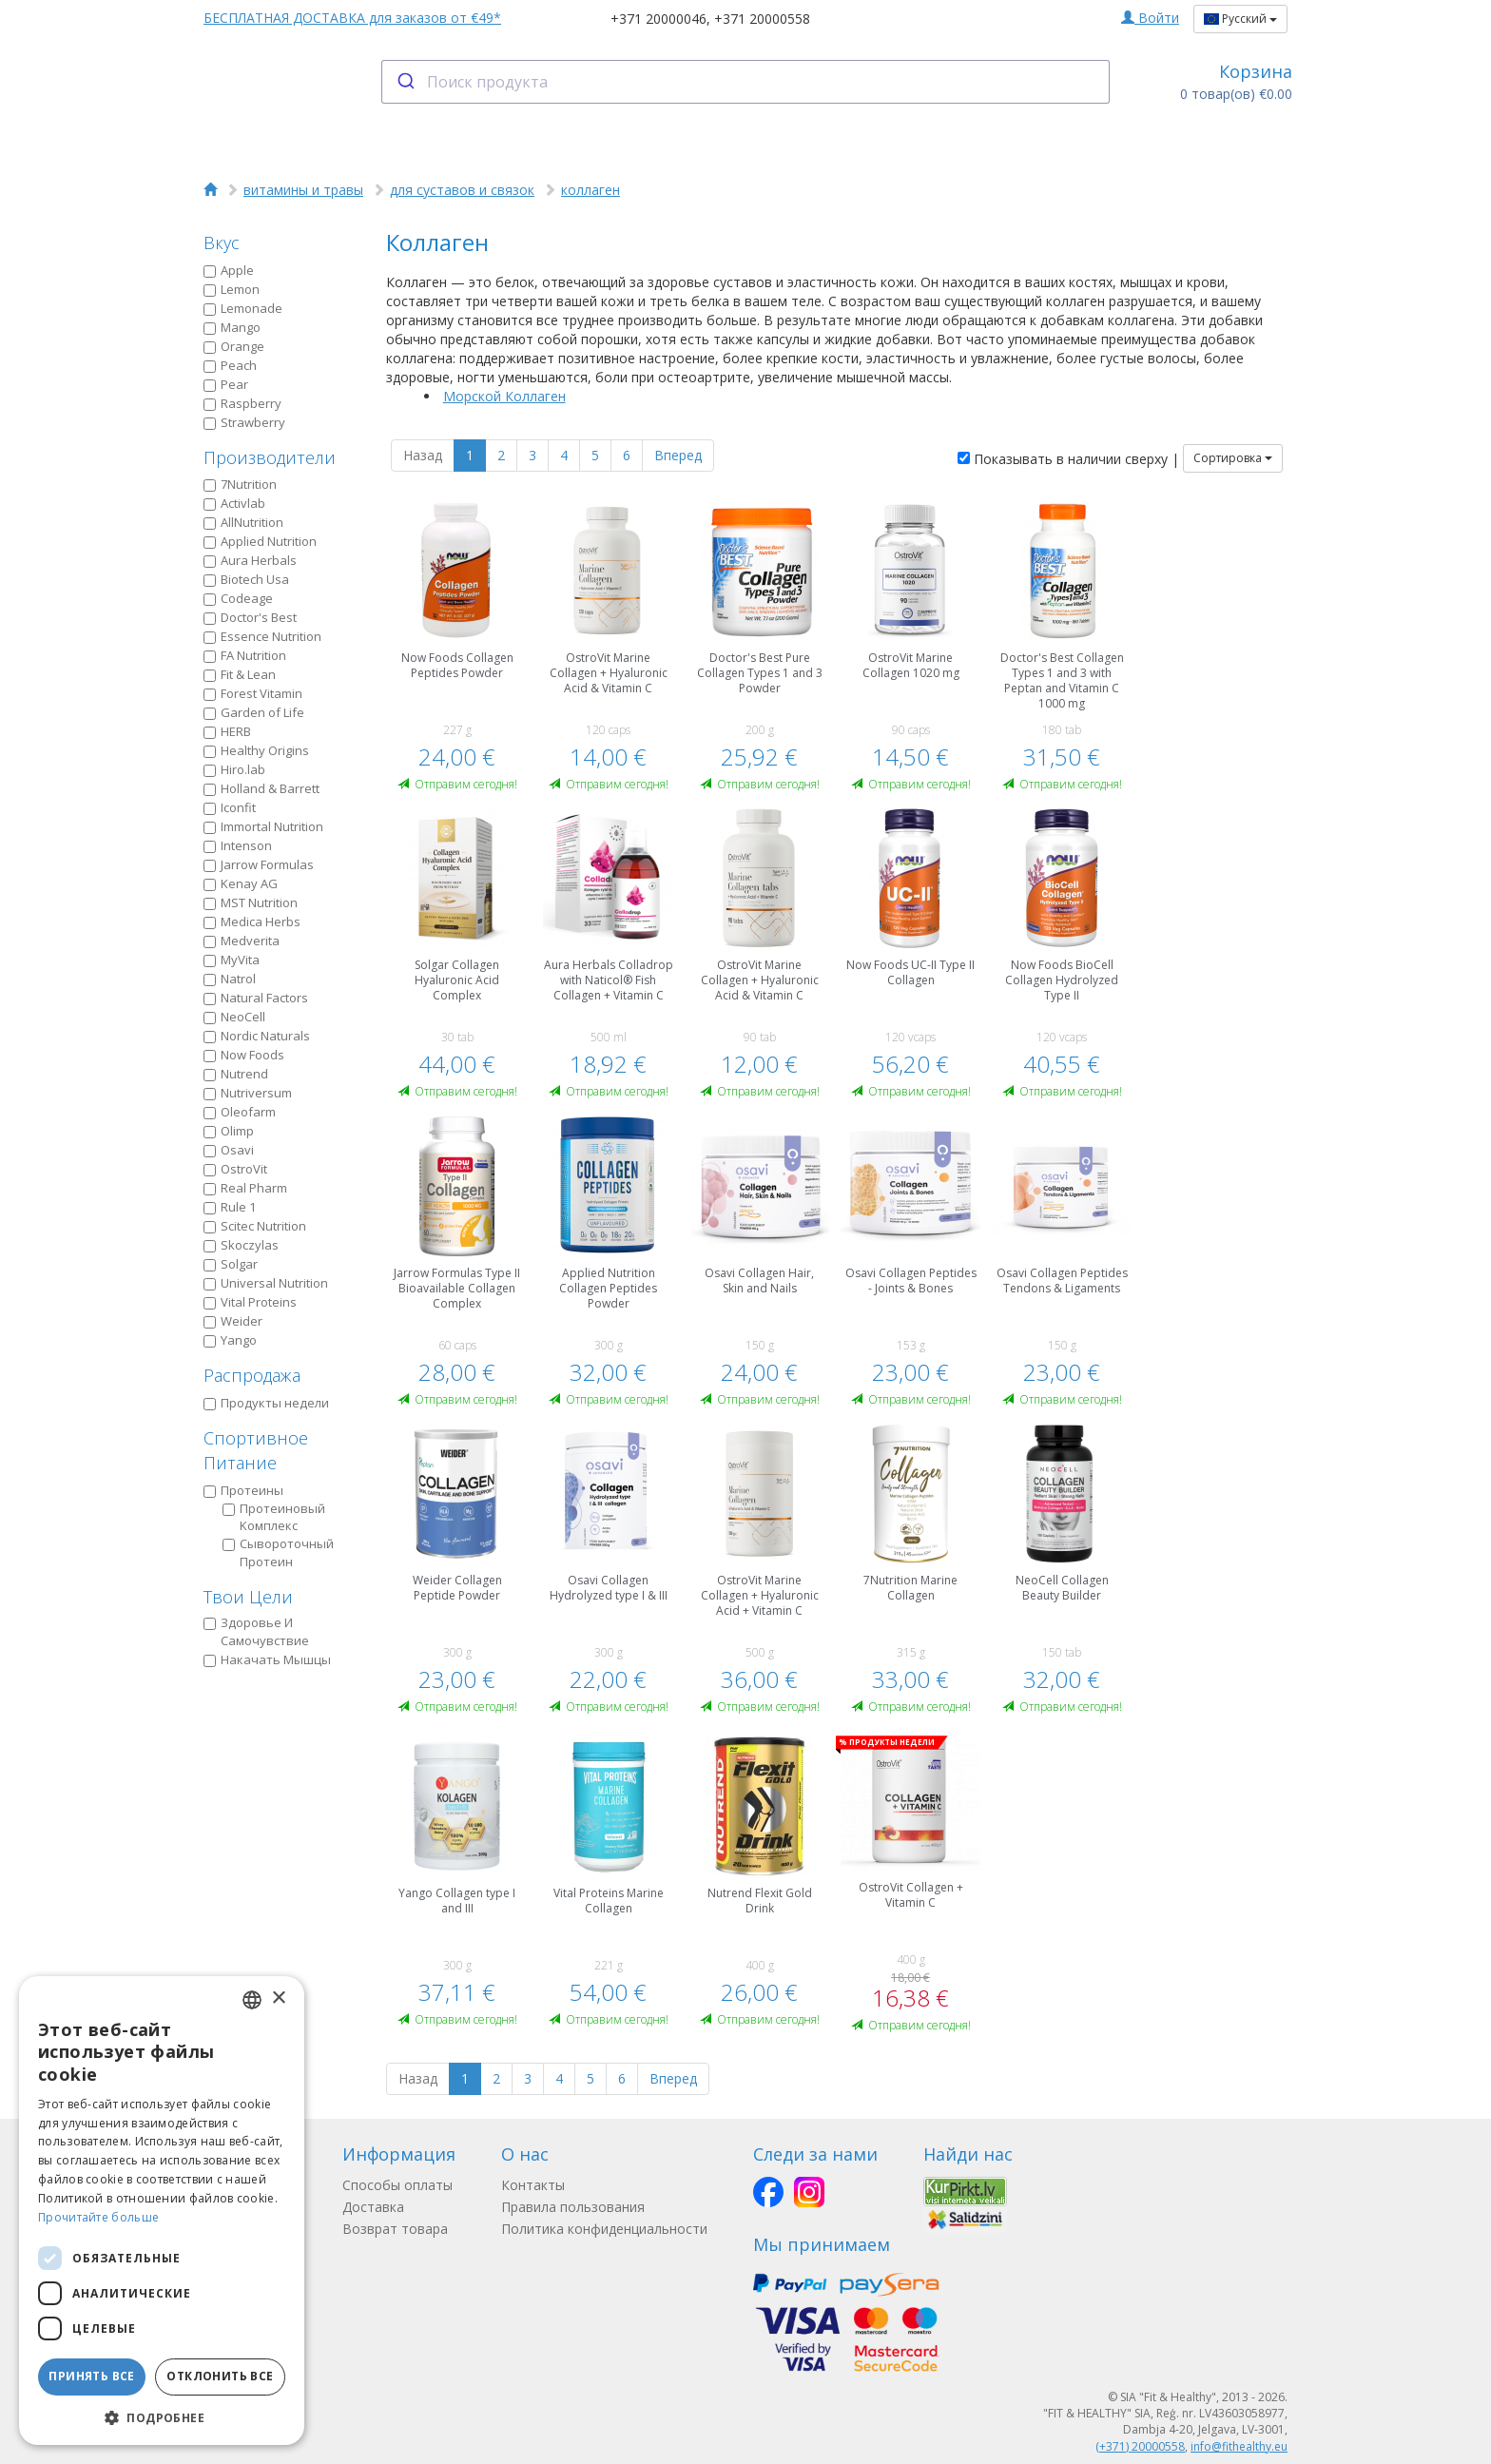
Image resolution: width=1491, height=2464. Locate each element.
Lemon (231, 289)
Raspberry (242, 403)
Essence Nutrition (262, 636)
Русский (1240, 18)
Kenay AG (240, 883)
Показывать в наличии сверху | (1068, 459)
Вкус (221, 242)
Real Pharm (245, 1187)
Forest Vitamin (252, 693)
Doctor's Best (250, 617)
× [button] (278, 1998)
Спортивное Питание (255, 1450)
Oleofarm (239, 1111)
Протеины (243, 1490)
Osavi (228, 1149)
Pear (225, 384)
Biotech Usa (246, 579)
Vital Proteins (250, 1301)
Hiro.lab (234, 769)
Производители (269, 457)
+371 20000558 (762, 19)
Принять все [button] (91, 2376)
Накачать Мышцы (267, 1659)
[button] (161, 2417)
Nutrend (235, 1073)
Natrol (229, 978)
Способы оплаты (397, 2185)
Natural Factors (255, 997)
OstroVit (235, 1168)
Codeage (238, 598)
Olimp (228, 1130)
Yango (230, 1339)
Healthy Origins (256, 750)
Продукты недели (266, 1402)
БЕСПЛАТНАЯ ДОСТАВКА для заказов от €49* (352, 18)
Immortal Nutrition (263, 826)
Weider (232, 1320)
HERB (227, 731)
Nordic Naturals (256, 1035)
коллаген (590, 190)
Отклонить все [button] (219, 2376)
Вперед (678, 455)
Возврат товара (395, 2229)
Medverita (241, 940)
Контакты (533, 2185)
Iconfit (229, 807)
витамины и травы (303, 190)
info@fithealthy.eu (1239, 2446)
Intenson (237, 845)
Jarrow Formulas (258, 864)
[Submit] (404, 82)
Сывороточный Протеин (278, 1552)
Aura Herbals (250, 560)
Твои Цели (248, 1596)
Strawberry (244, 422)
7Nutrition (240, 484)
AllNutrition (243, 522)
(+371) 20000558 (1140, 2446)
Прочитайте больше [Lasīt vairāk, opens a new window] (98, 2217)
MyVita (231, 959)
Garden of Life (253, 712)
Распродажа (251, 1375)
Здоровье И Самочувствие (256, 1631)
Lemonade (242, 308)
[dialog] (161, 2210)
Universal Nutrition (265, 1282)
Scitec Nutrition (254, 1225)
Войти (1150, 18)
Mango (232, 327)
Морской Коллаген (504, 396)
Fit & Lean (239, 674)
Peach (230, 365)
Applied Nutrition (260, 541)
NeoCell (234, 1016)
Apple (228, 270)
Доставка (373, 2207)
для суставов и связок (462, 190)
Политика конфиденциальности (604, 2229)
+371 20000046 (658, 19)
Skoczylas (241, 1244)
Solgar (230, 1263)
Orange (233, 346)
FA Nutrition (244, 655)
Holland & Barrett (261, 788)
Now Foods (243, 1054)
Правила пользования (573, 2207)
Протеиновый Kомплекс (274, 1517)
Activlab (234, 503)
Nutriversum (247, 1092)
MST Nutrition (250, 902)
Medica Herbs (251, 921)
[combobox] (746, 82)
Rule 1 (229, 1206)
